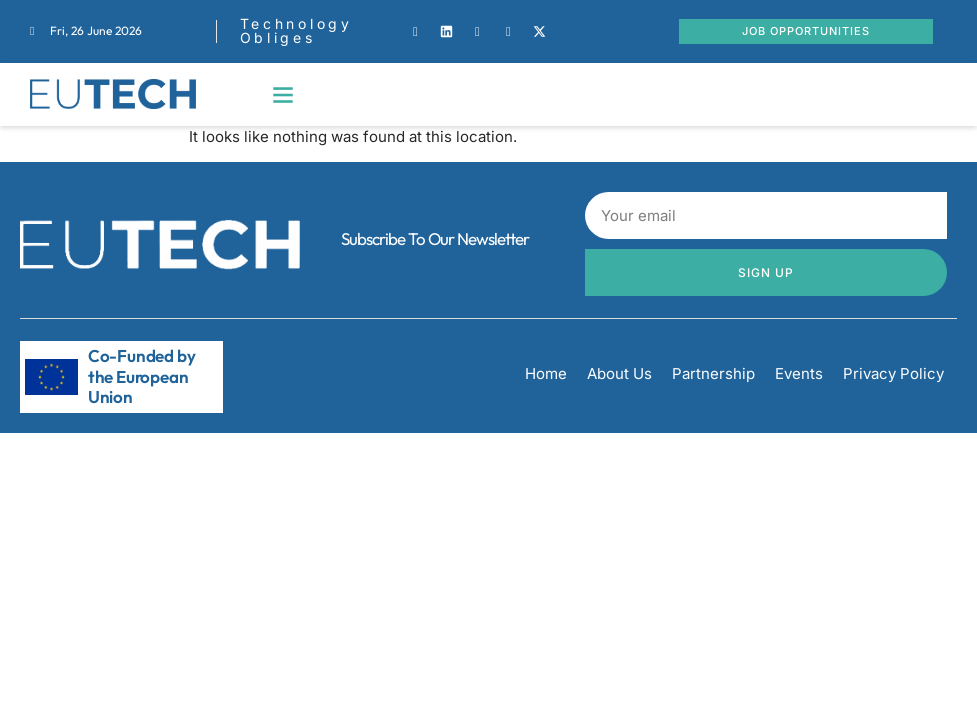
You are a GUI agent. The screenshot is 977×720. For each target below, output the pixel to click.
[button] (283, 94)
